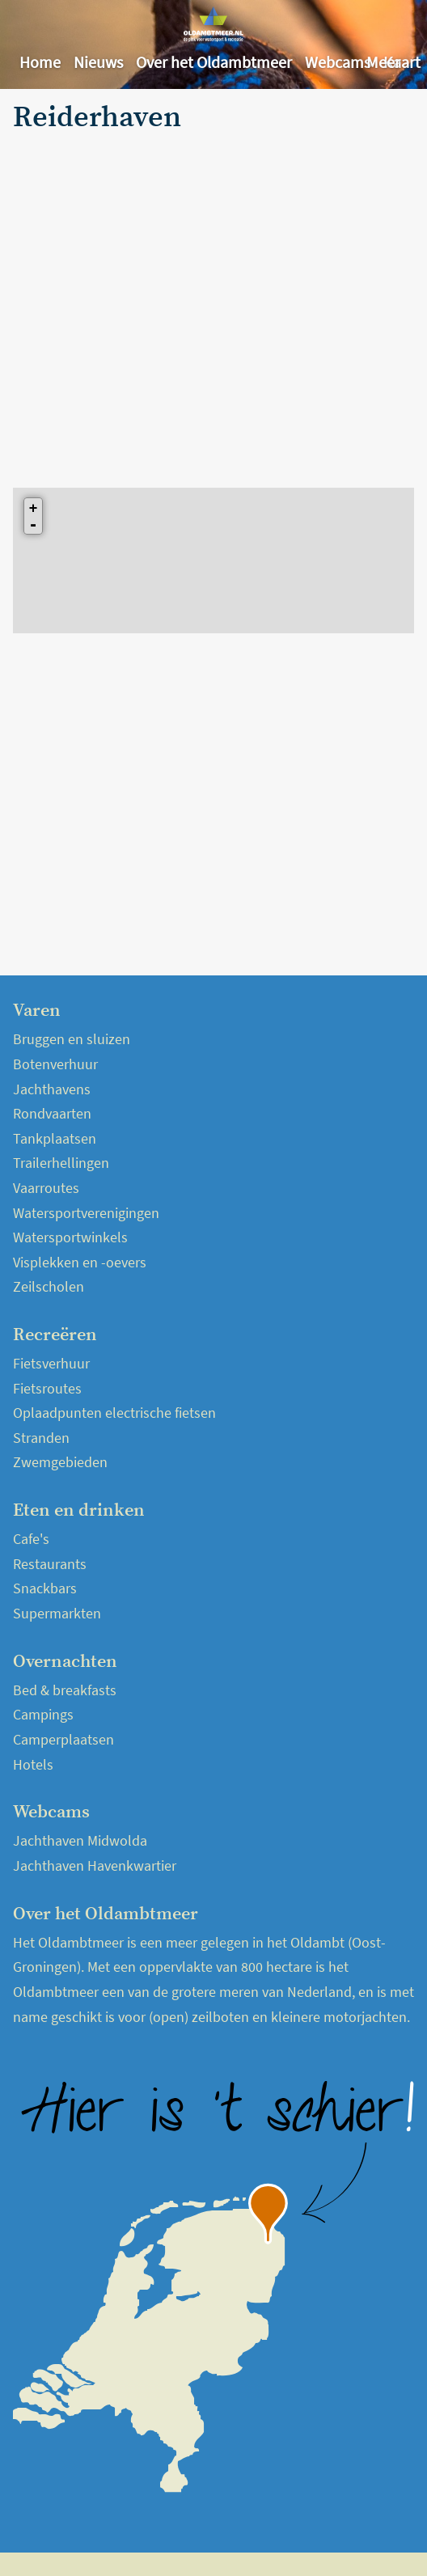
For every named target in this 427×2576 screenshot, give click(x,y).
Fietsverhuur (51, 1363)
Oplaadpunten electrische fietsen (114, 1412)
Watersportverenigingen (86, 1212)
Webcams (337, 62)
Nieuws (98, 62)
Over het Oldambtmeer (214, 62)
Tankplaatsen (54, 1138)
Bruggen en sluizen (71, 1039)
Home (40, 62)
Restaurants (50, 1563)
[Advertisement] (151, 298)
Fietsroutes (47, 1388)
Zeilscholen (48, 1286)
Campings (43, 1714)
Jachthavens (52, 1089)
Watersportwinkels (70, 1237)
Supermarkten (57, 1613)
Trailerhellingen (61, 1162)
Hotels (33, 1764)
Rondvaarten (52, 1113)
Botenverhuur (55, 1064)
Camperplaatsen (63, 1739)
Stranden (41, 1437)
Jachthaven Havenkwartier (94, 1865)
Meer (383, 62)
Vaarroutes (46, 1187)
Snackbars (45, 1588)
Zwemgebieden (60, 1462)
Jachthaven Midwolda (80, 1840)
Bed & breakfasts (64, 1690)
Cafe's (31, 1538)
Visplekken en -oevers (79, 1262)
